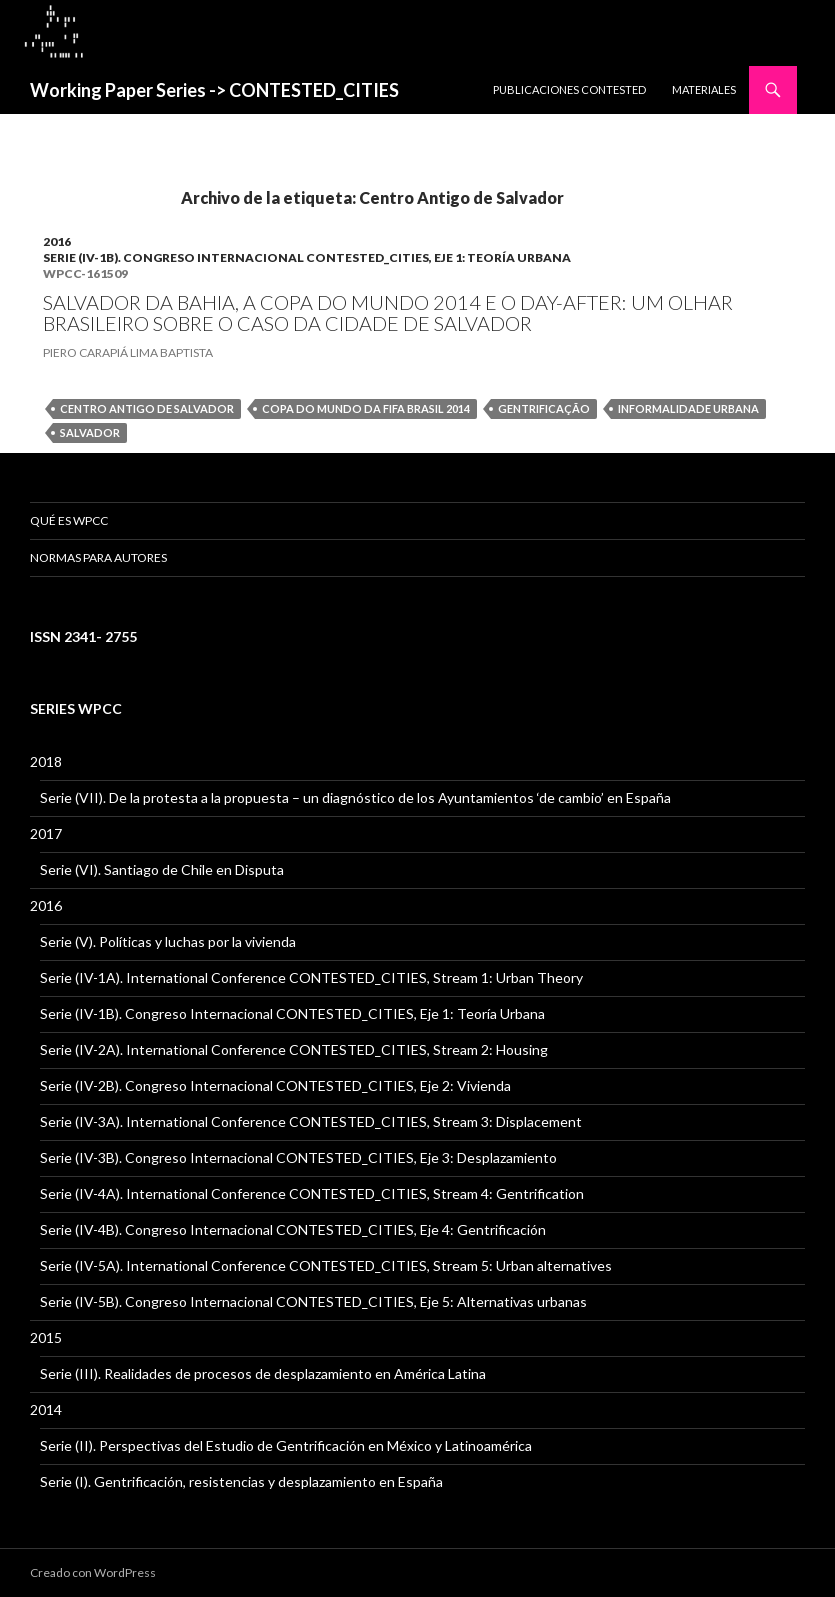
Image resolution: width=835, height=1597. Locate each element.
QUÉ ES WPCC (69, 520)
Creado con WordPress (93, 1572)
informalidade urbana (688, 408)
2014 (46, 1409)
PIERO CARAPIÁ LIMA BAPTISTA (128, 352)
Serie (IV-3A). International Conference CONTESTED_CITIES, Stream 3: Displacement (311, 1121)
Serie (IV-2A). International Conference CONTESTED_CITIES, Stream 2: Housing (294, 1049)
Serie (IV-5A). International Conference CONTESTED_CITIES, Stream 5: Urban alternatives (326, 1265)
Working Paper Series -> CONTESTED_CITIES (214, 90)
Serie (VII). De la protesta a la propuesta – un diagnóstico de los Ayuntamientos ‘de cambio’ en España (355, 797)
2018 (46, 761)
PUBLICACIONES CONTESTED (569, 89)
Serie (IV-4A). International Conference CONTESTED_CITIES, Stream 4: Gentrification (312, 1193)
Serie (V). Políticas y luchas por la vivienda (168, 941)
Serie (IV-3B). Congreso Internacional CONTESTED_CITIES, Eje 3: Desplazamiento (298, 1157)
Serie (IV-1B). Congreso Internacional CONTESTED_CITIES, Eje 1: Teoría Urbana (307, 257)
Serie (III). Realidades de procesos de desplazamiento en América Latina (263, 1373)
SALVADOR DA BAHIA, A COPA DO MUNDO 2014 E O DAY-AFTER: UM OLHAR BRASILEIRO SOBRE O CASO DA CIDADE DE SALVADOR (388, 313)
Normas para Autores (98, 557)
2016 (57, 241)
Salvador (90, 432)
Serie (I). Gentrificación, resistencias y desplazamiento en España (241, 1481)
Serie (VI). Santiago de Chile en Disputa (162, 869)
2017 (46, 833)
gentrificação (544, 408)
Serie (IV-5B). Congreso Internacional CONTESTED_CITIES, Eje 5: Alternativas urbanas (313, 1301)
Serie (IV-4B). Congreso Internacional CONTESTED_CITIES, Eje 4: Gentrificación (293, 1229)
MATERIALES (704, 89)
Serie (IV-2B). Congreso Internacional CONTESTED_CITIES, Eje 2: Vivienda (275, 1085)
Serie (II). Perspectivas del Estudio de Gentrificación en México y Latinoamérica (286, 1445)
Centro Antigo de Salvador (147, 408)
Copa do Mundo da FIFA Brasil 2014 (366, 408)
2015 (46, 1337)
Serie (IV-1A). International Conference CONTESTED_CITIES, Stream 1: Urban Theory (311, 977)
